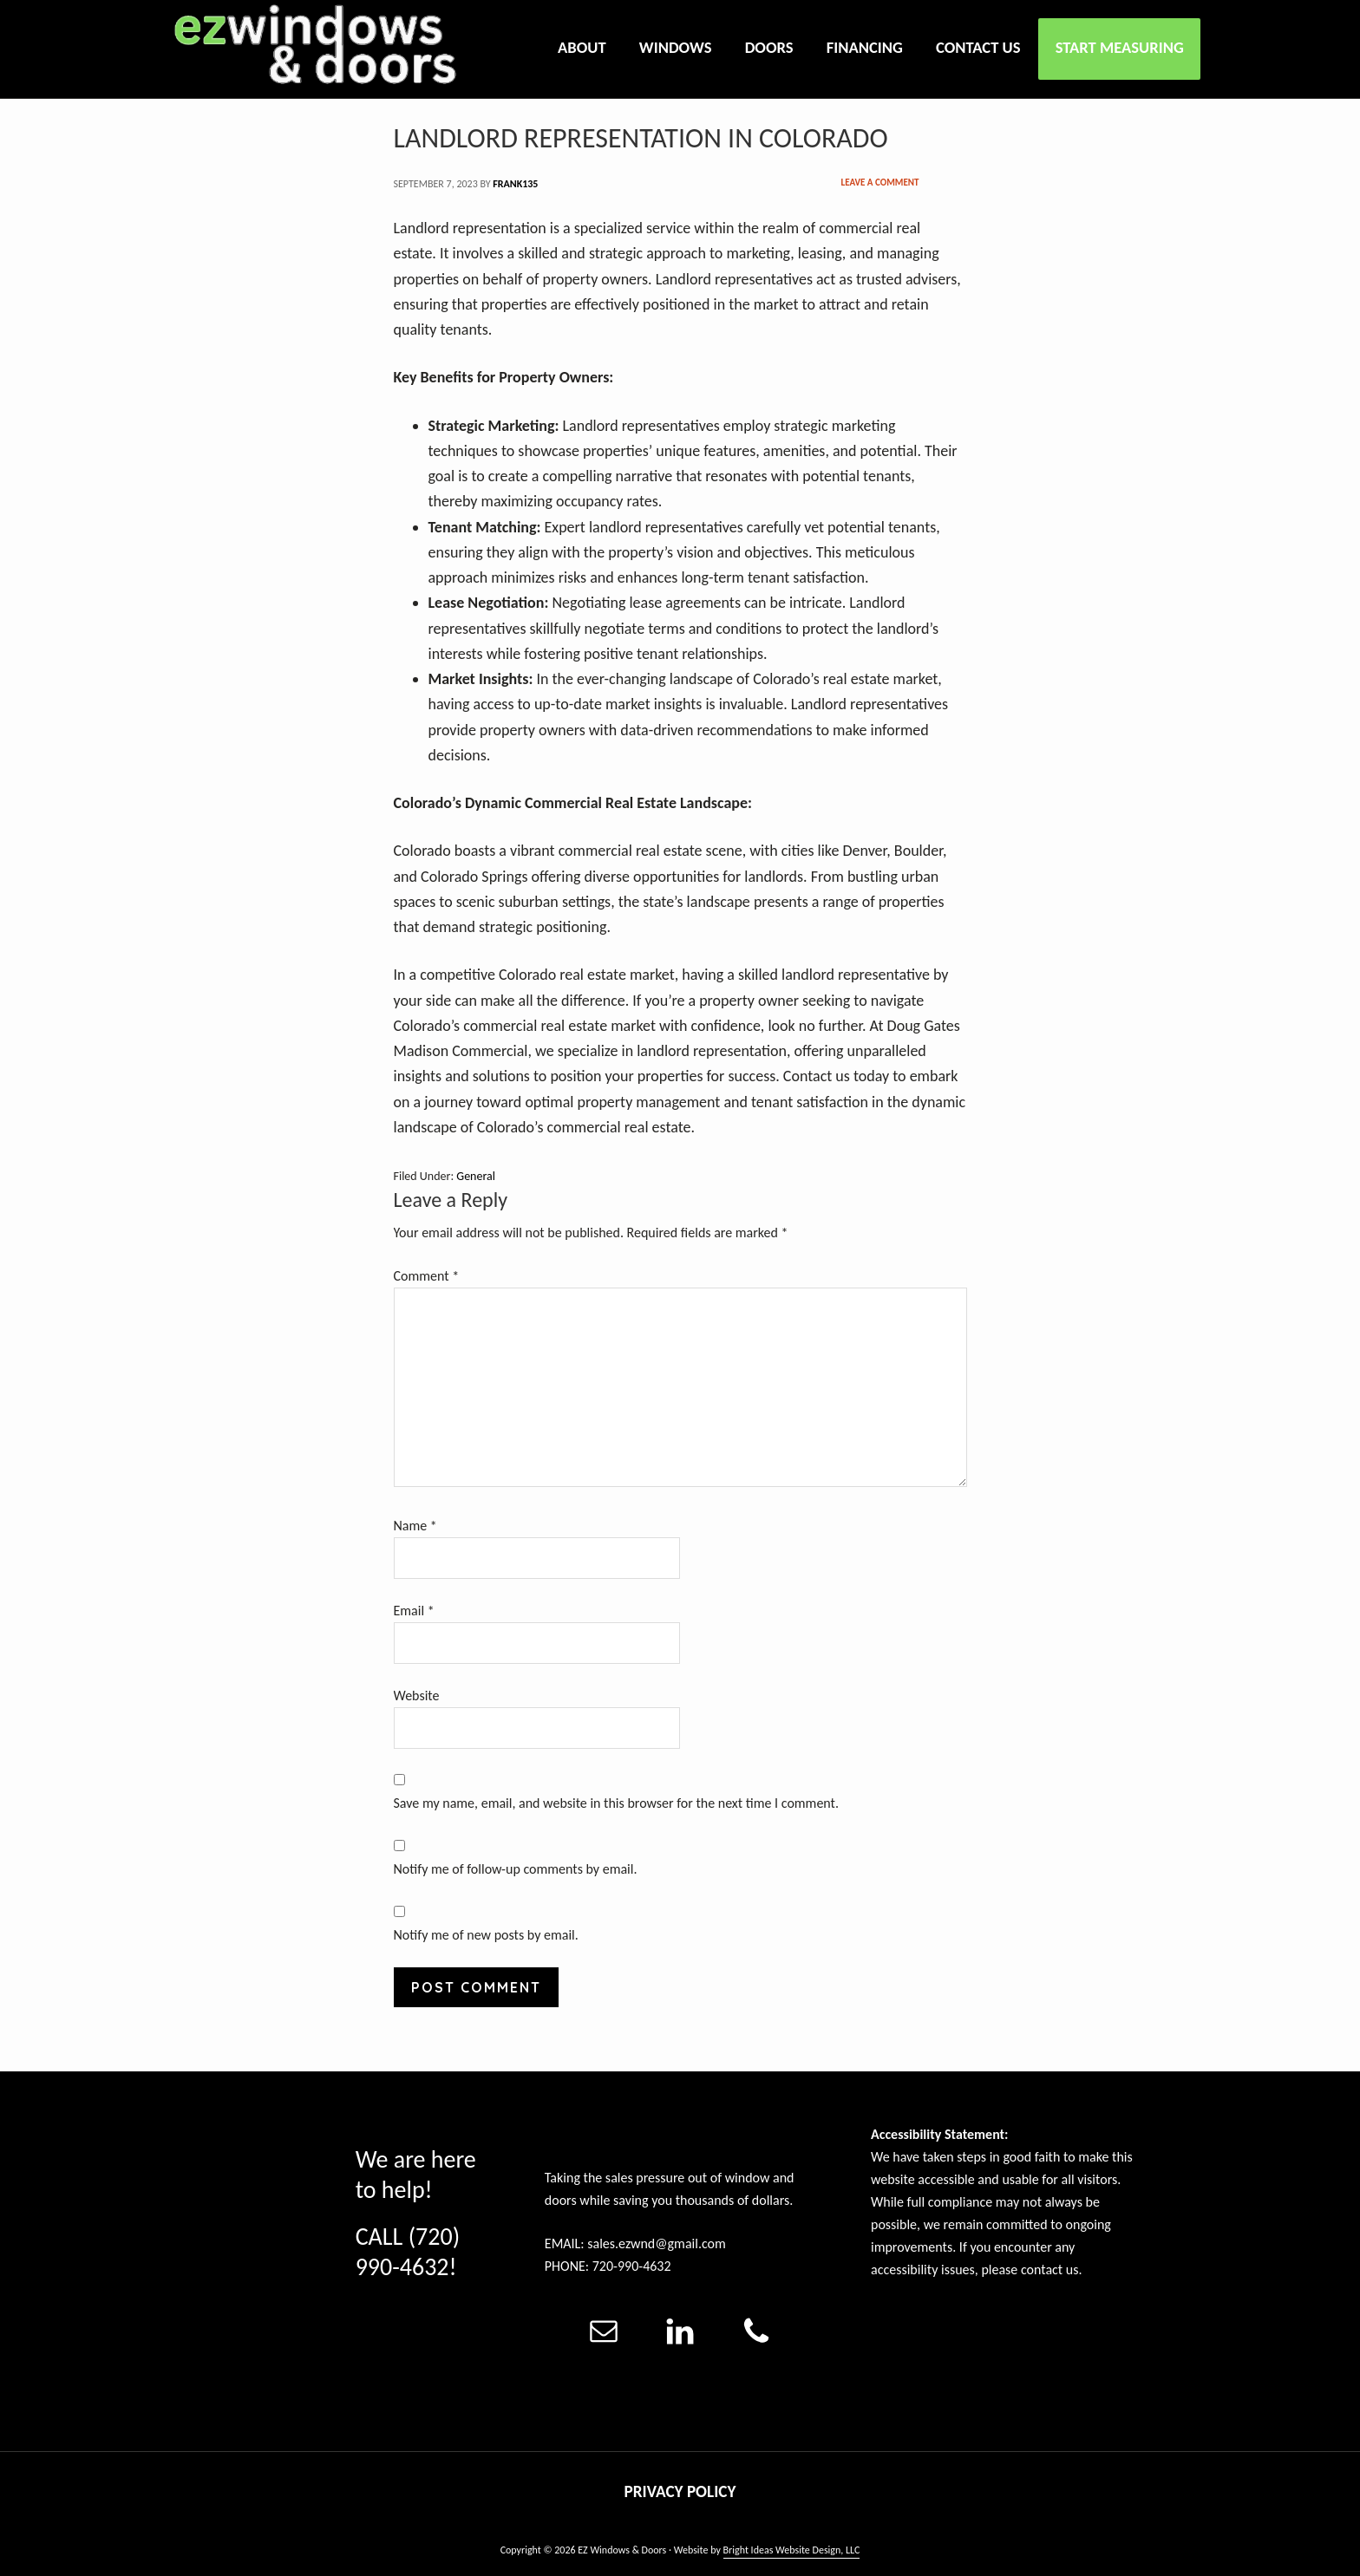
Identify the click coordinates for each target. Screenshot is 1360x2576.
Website (417, 1695)
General (475, 1176)
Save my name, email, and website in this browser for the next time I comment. (617, 1803)
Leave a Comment (880, 182)
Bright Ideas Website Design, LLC (791, 2550)
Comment (427, 1276)
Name (415, 1525)
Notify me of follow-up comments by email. (516, 1869)
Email (414, 1610)
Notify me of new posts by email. (486, 1935)
